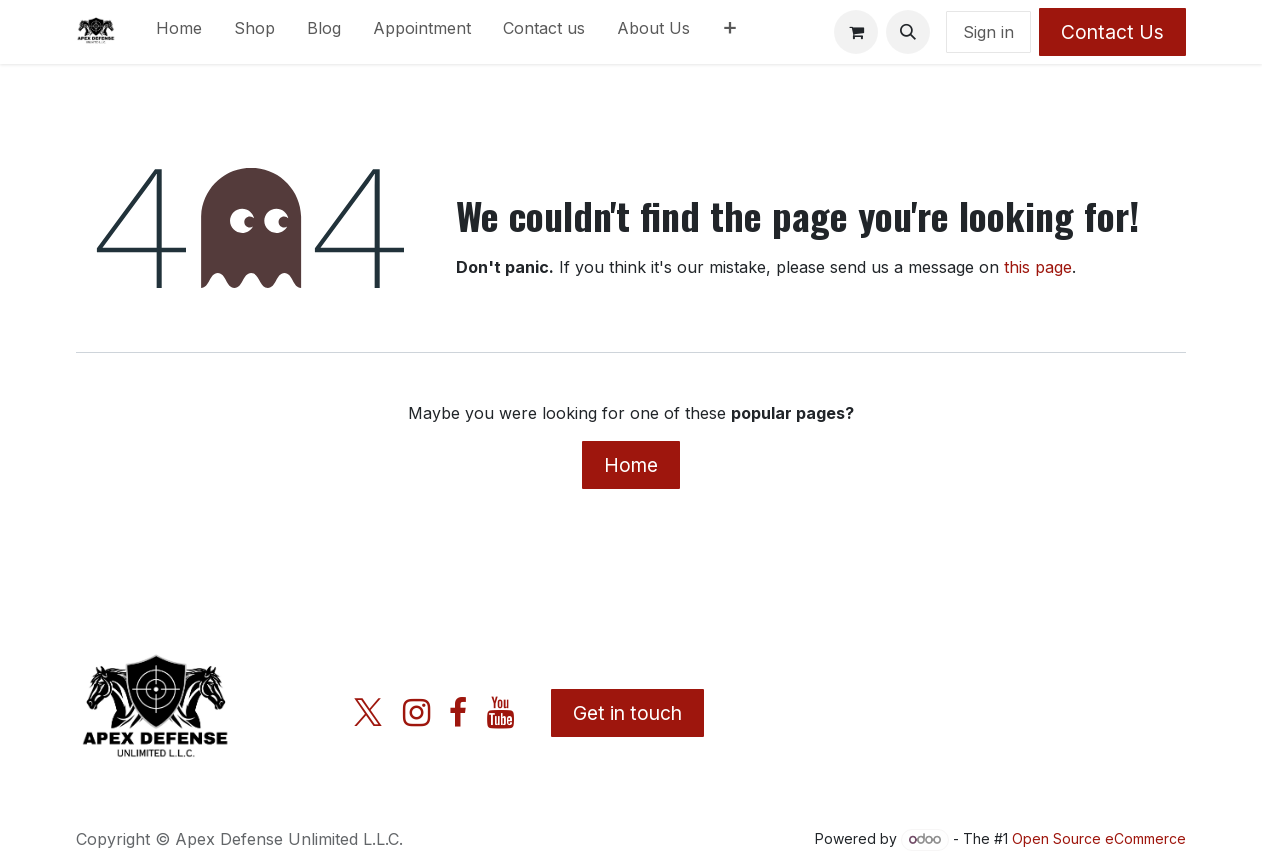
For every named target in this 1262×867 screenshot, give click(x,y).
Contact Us (1112, 32)
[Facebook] (458, 713)
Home (631, 465)
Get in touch (627, 713)
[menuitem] (179, 32)
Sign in (988, 32)
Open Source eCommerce (1099, 838)
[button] (908, 32)
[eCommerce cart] (856, 32)
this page (1038, 267)
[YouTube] (500, 713)
